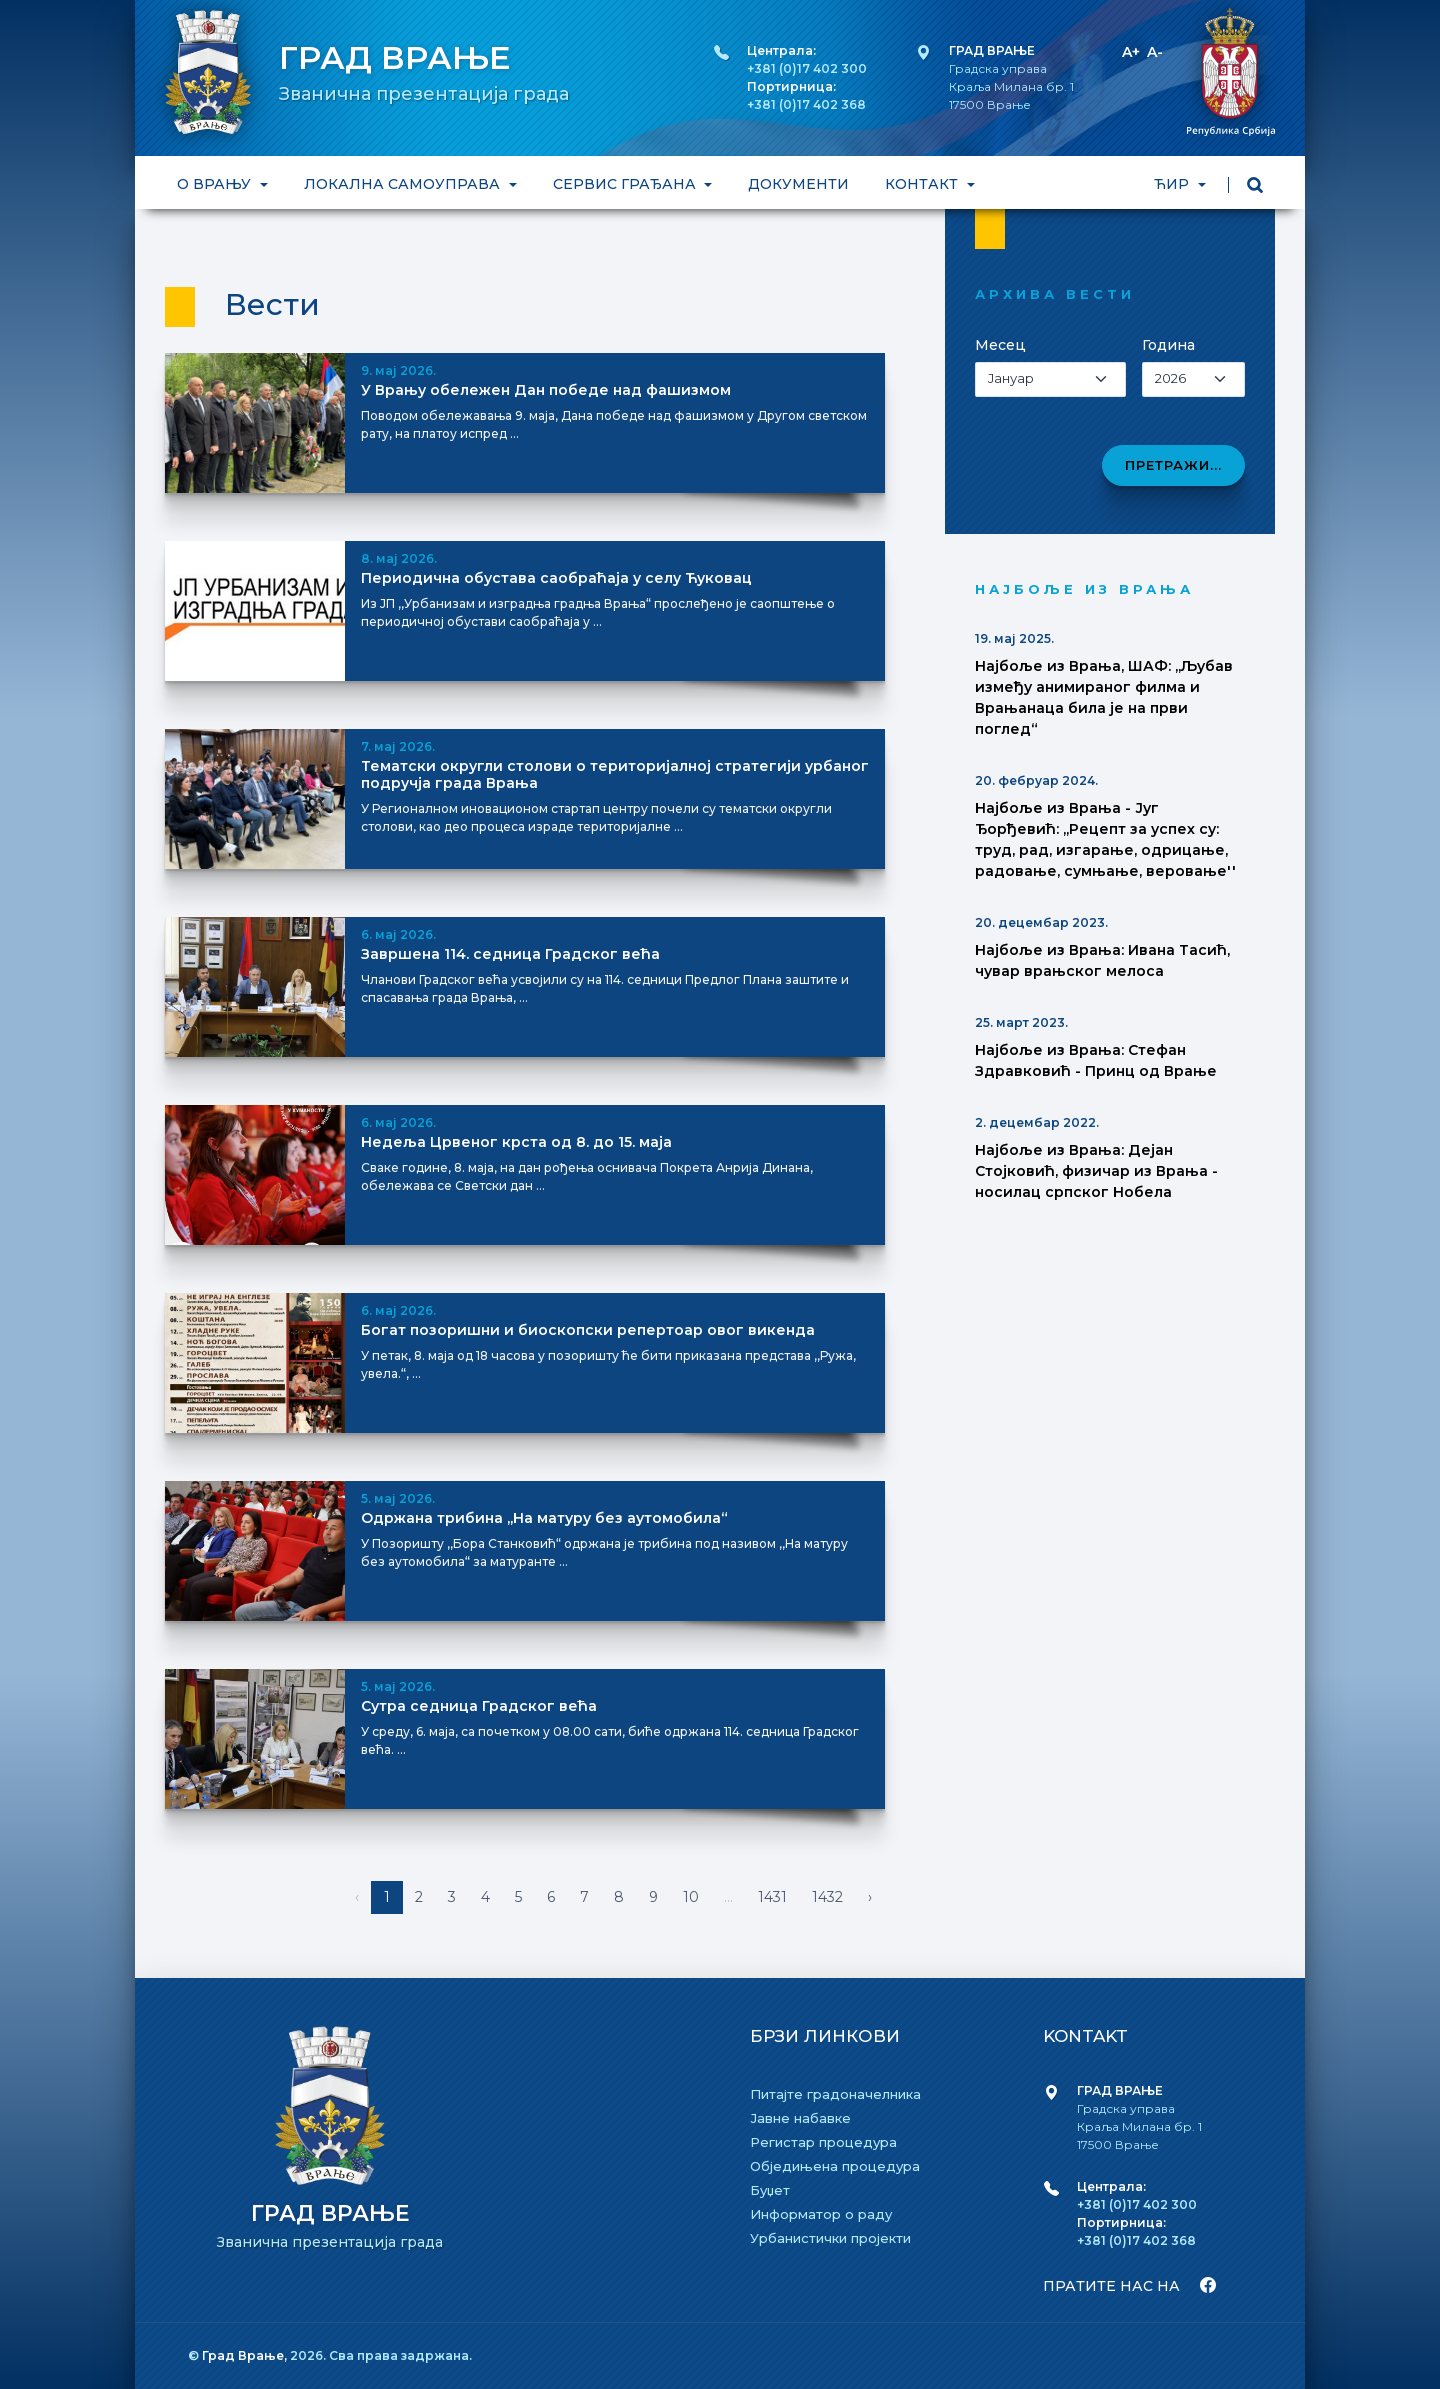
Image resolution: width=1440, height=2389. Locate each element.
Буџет (770, 2190)
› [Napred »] (870, 1897)
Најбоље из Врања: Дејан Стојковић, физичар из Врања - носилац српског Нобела (1096, 1171)
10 (691, 1897)
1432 (827, 1897)
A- (1155, 52)
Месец (1000, 345)
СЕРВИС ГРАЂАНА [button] (626, 184)
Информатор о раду (821, 2214)
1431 (772, 1897)
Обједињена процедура (835, 2166)
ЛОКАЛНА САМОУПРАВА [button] (404, 184)
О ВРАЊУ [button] (216, 184)
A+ (1131, 52)
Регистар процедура (823, 2142)
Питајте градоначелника (835, 2094)
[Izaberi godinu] (1193, 379)
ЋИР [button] (1173, 184)
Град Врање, (246, 2355)
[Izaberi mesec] (1050, 379)
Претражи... (1173, 465)
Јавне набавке (800, 2118)
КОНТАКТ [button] (923, 184)
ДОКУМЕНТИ (798, 184)
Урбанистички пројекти (830, 2238)
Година (1168, 345)
